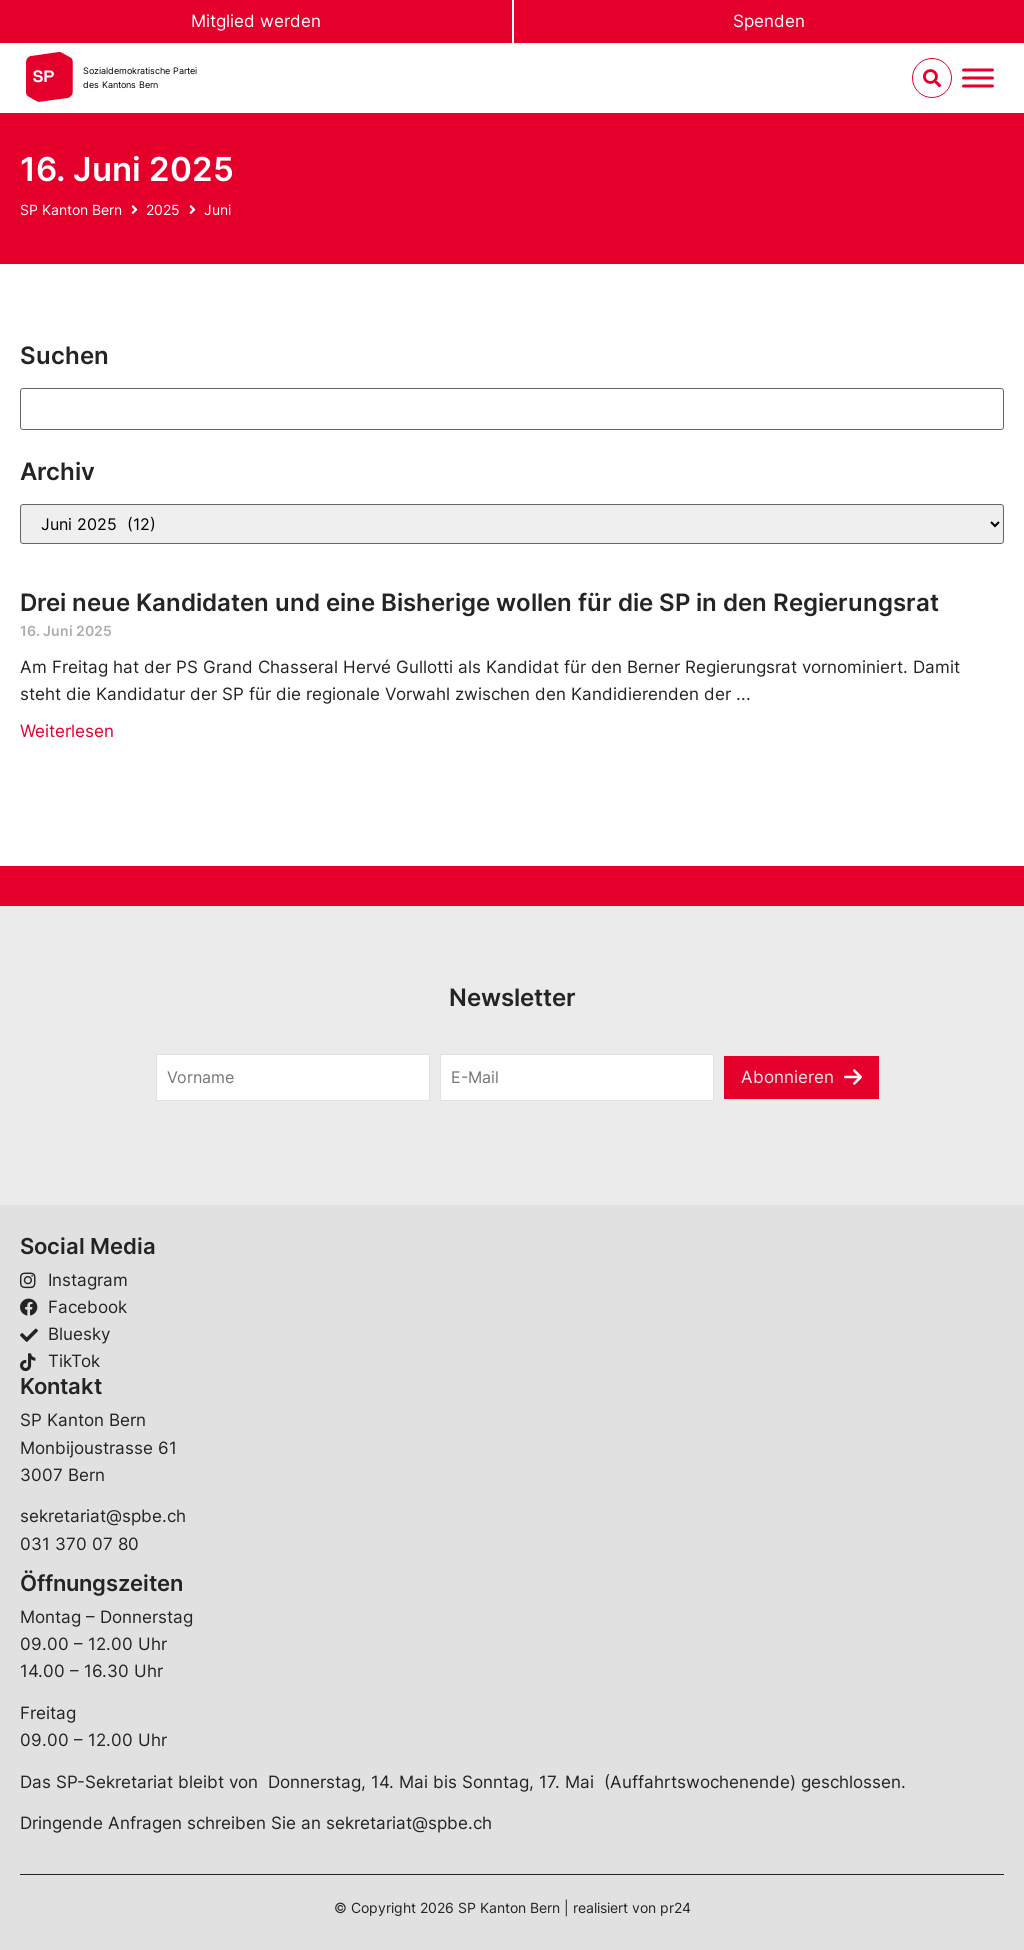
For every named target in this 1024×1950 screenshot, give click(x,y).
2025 (163, 209)
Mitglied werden (256, 21)
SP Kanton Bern (71, 209)
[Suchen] (512, 409)
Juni (217, 209)
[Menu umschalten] (978, 78)
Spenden (769, 21)
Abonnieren (787, 1077)
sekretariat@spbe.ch (103, 1516)
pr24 (675, 1907)
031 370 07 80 (79, 1544)
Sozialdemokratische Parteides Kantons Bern (140, 77)
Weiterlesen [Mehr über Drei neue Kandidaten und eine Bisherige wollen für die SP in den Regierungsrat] (67, 731)
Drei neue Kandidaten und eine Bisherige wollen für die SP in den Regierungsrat (479, 602)
